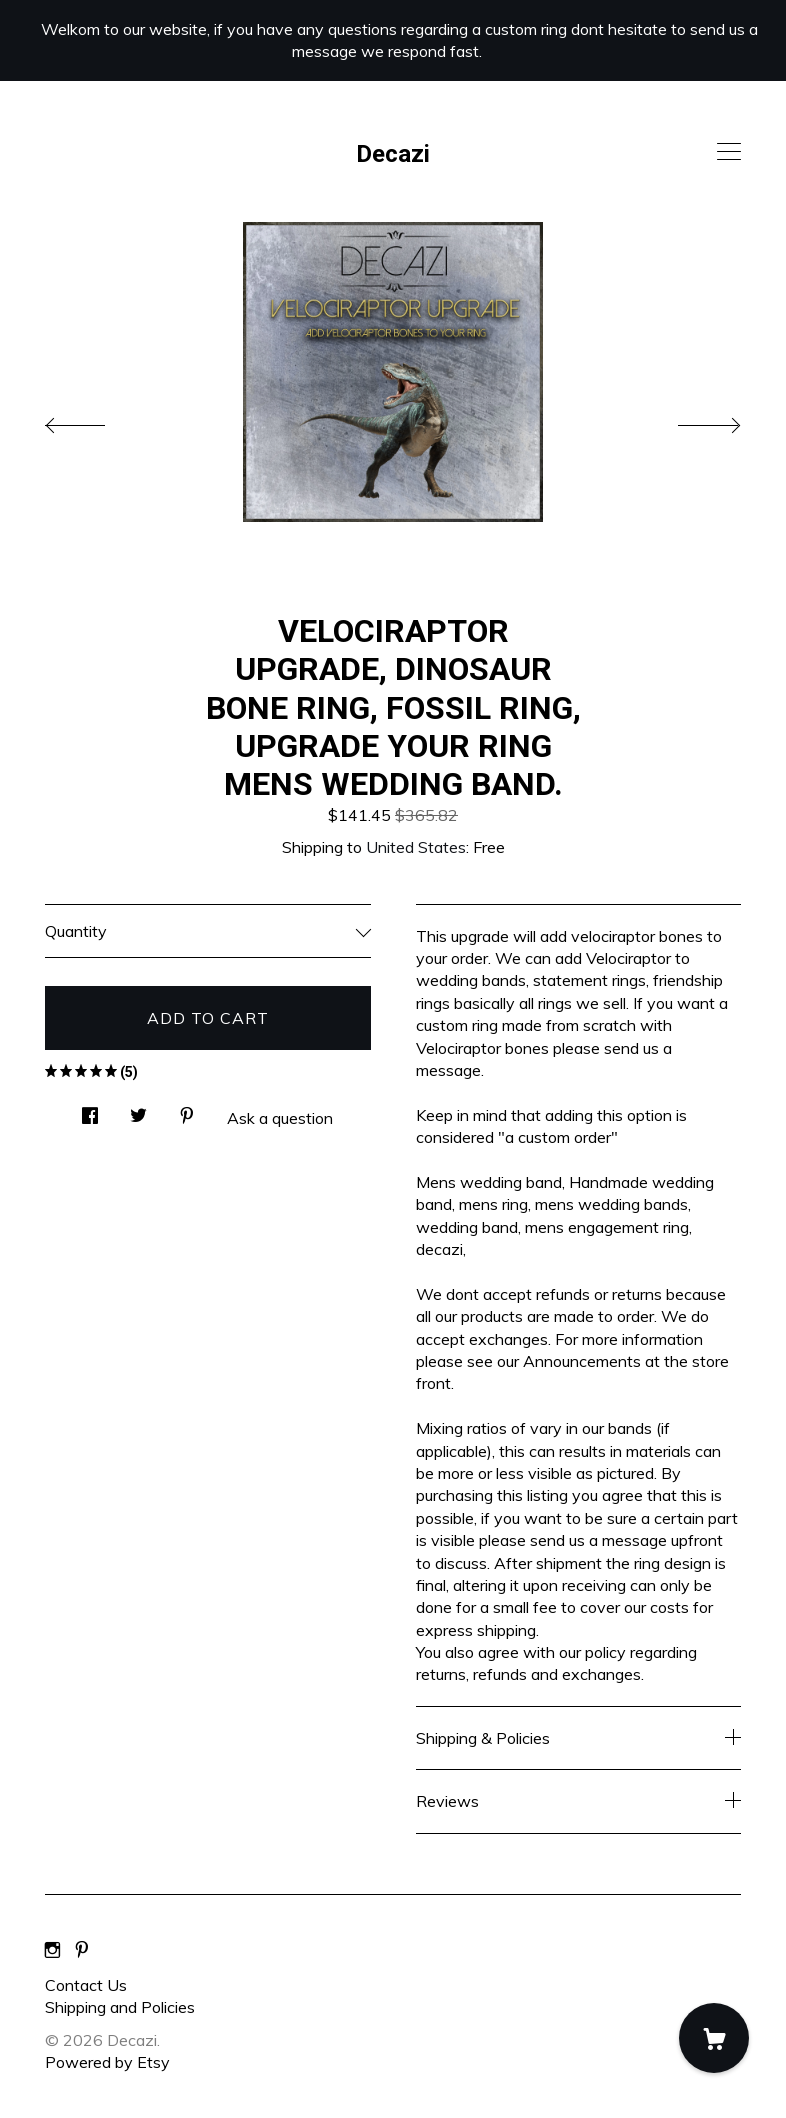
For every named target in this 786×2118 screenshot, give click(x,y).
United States (416, 847)
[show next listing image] (691, 420)
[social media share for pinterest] (187, 1109)
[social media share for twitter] (138, 1109)
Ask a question (280, 1118)
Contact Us (86, 1985)
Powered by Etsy (107, 2062)
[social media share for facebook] (90, 1109)
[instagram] (52, 1951)
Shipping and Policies (120, 2007)
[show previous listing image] (95, 420)
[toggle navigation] (729, 152)
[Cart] (714, 2038)
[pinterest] (82, 1951)
